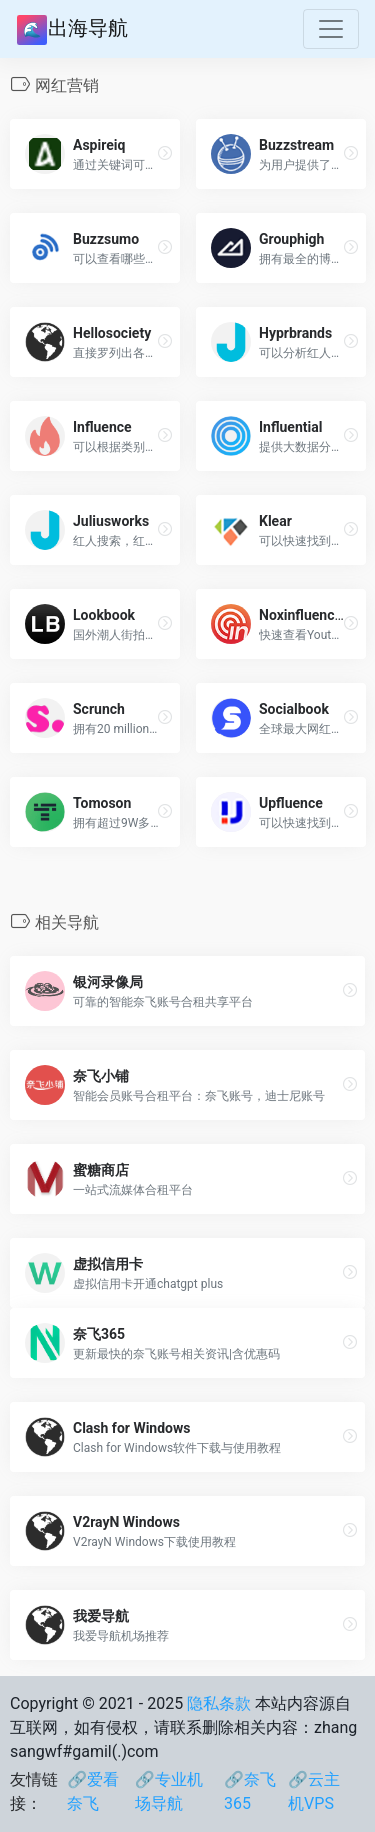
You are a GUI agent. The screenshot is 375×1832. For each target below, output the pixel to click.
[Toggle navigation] (331, 29)
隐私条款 (219, 1703)
